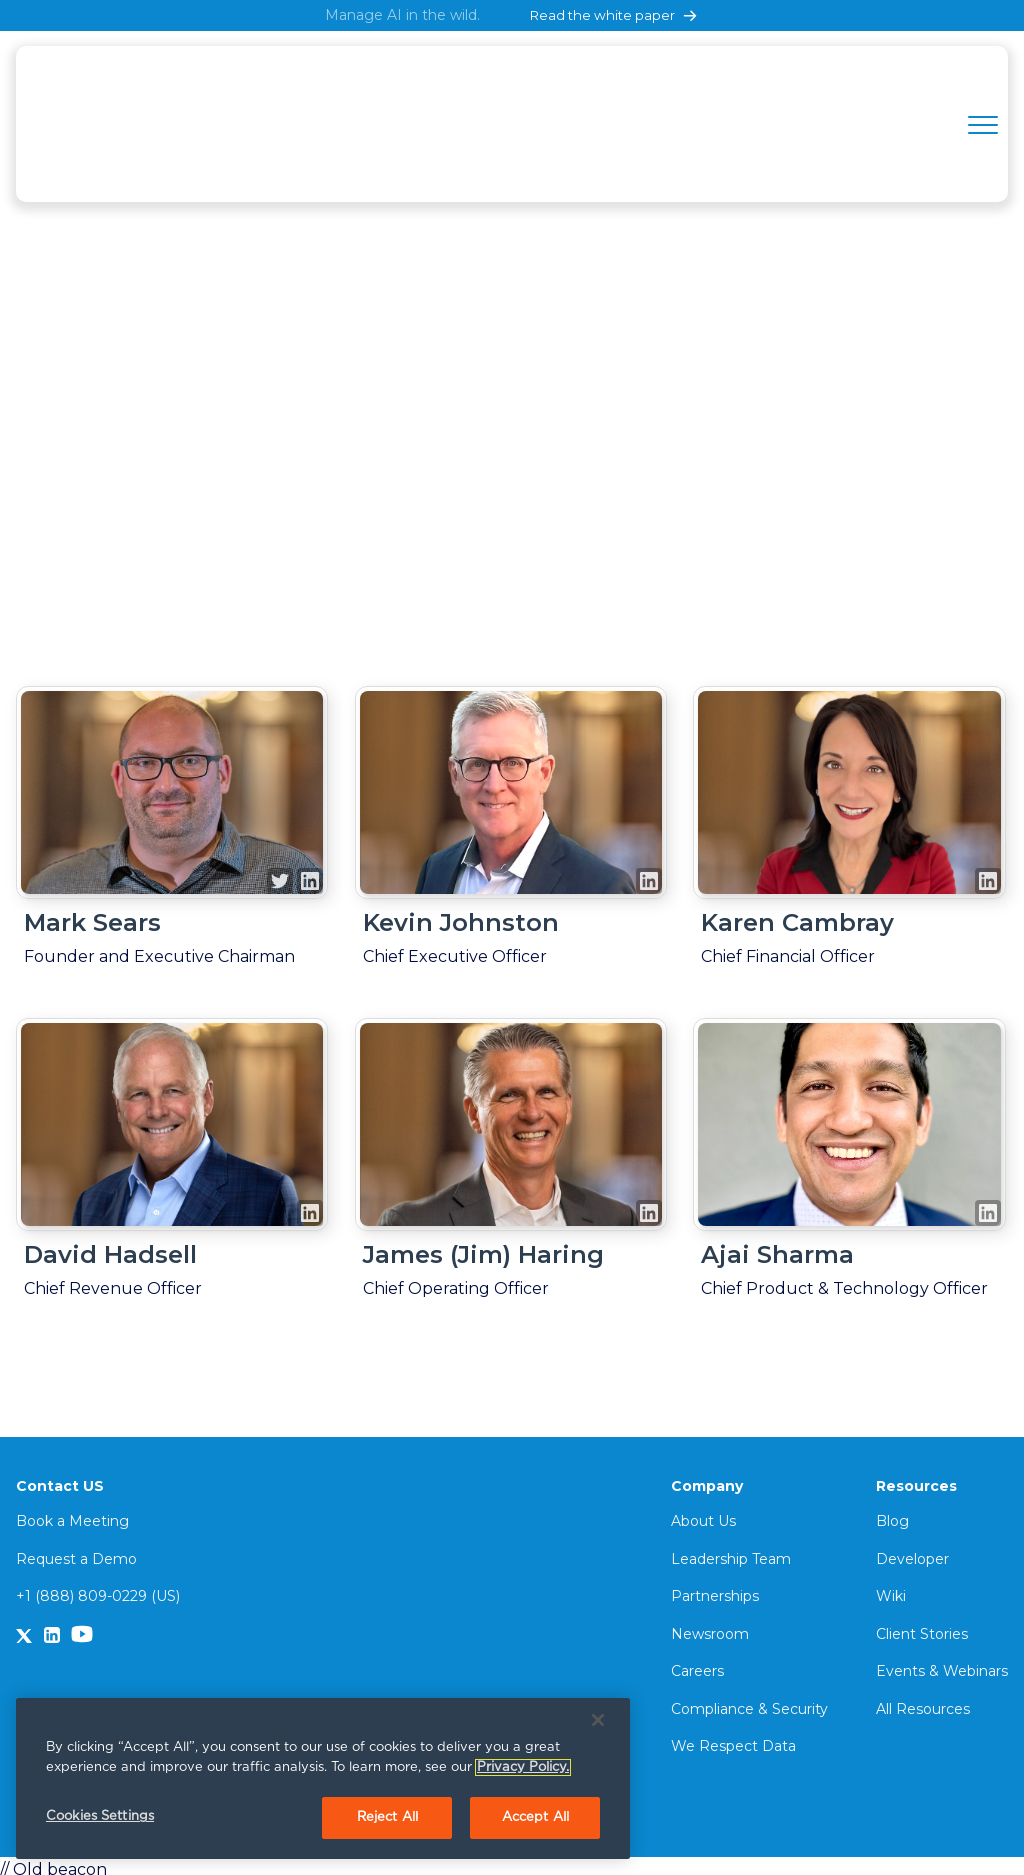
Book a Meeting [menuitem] (72, 1514)
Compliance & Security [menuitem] (749, 1702)
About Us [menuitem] (703, 1514)
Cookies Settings (100, 1816)
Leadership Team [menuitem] (731, 1552)
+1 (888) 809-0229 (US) (98, 1589)
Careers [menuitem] (697, 1664)
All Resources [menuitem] (923, 1702)
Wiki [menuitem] (891, 1589)
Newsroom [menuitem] (710, 1627)
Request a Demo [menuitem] (76, 1552)
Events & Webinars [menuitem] (942, 1664)
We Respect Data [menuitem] (733, 1740)
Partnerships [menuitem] (715, 1589)
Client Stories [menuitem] (922, 1627)
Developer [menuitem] (912, 1552)
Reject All (387, 1817)
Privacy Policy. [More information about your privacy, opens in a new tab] (523, 1767)
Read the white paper (614, 15)
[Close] (598, 1720)
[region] (323, 1778)
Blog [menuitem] (892, 1514)
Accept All (535, 1817)
